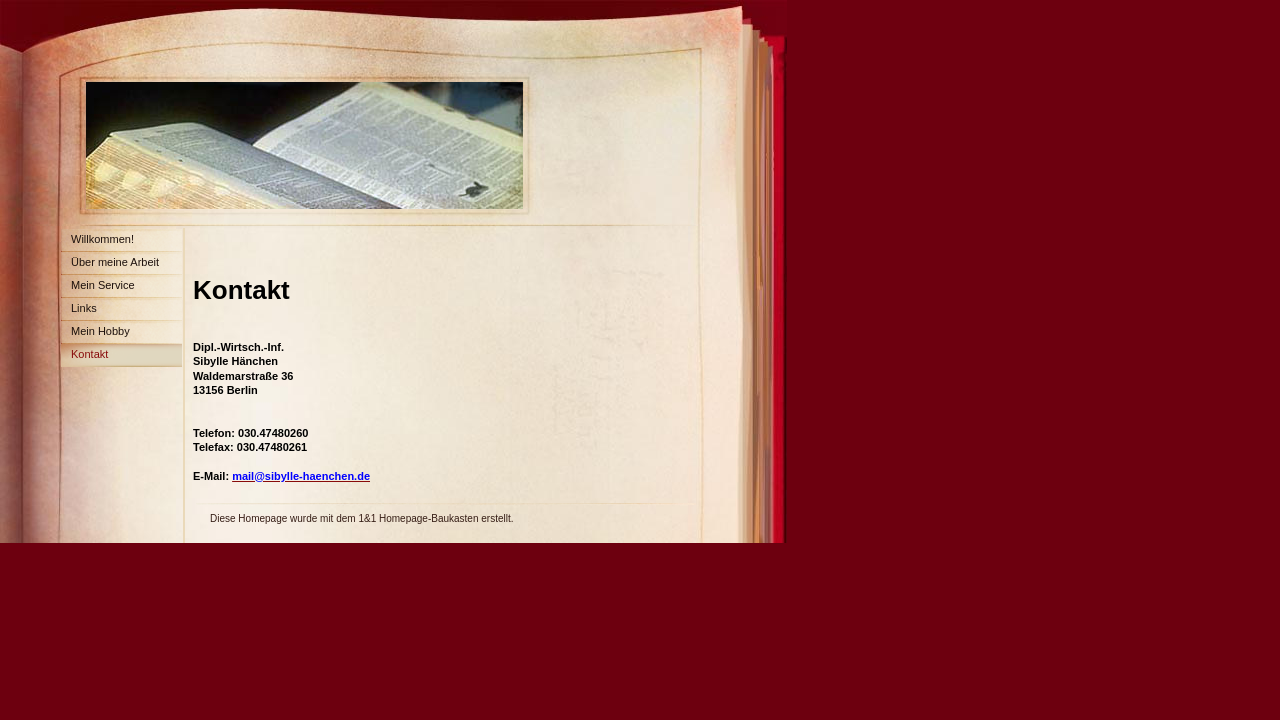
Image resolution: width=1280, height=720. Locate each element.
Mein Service (103, 285)
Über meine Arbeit (115, 262)
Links (84, 308)
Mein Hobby (100, 331)
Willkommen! (102, 239)
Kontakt (89, 354)
